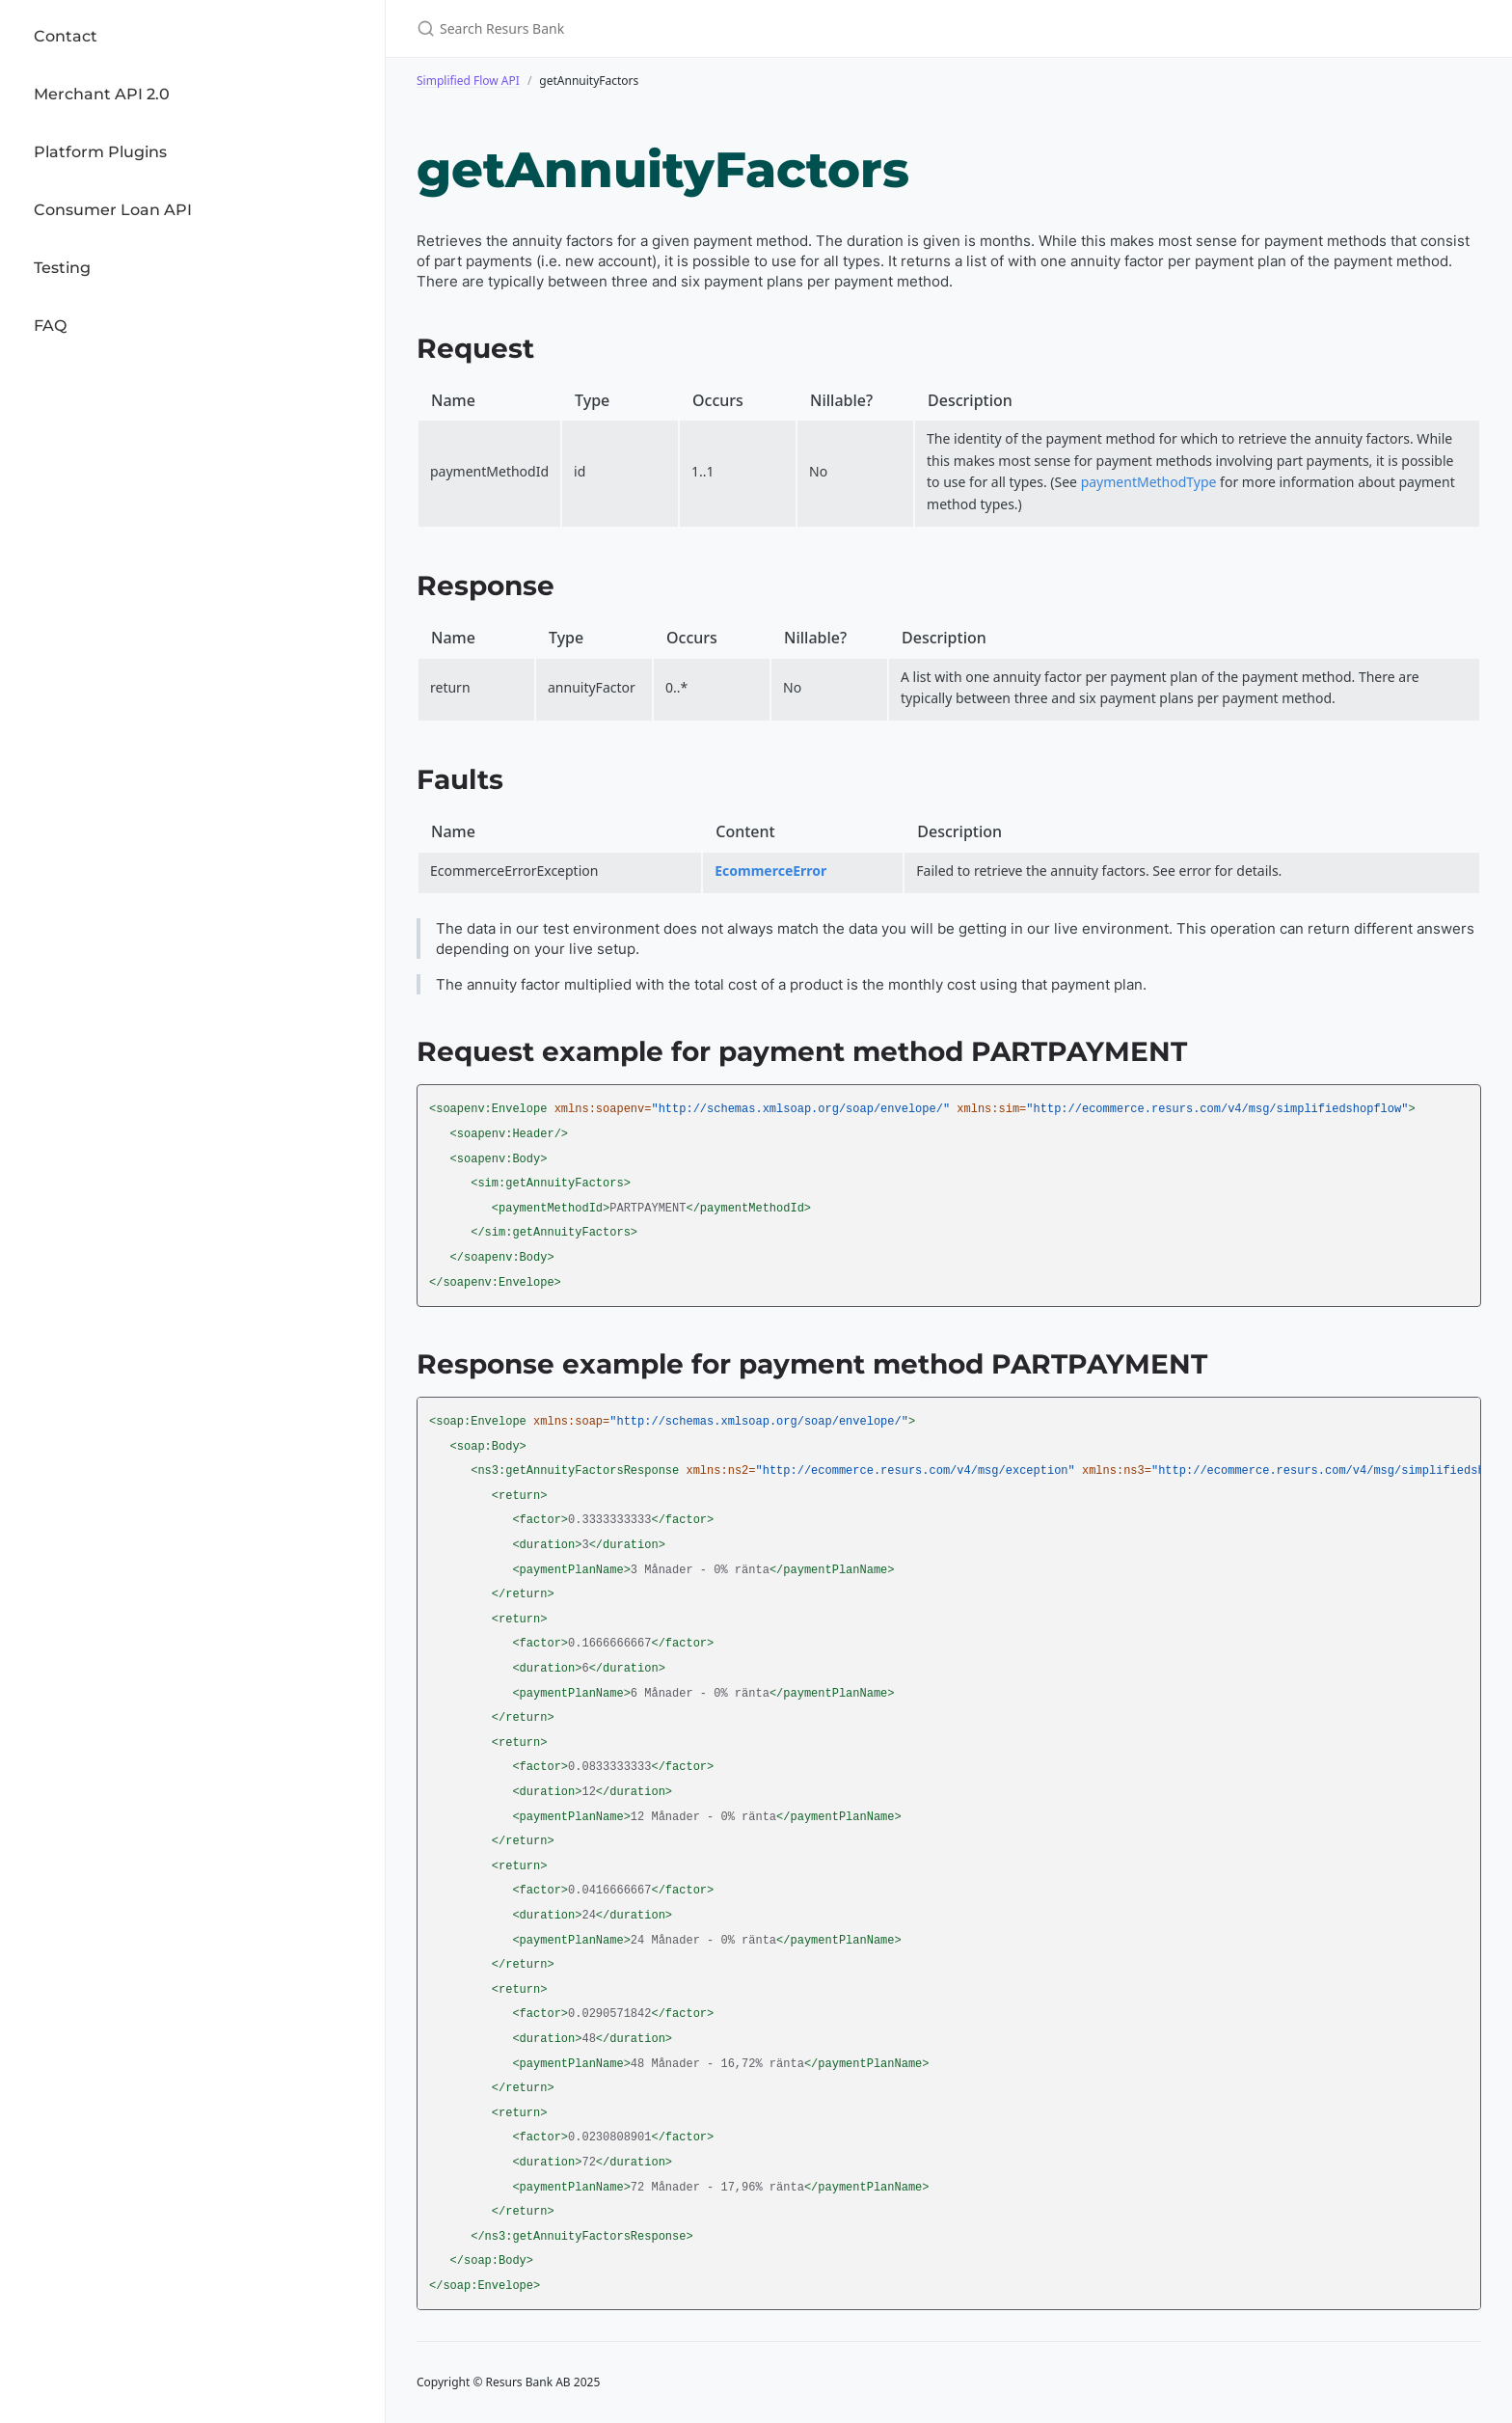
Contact (65, 36)
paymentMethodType (1149, 482)
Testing (62, 268)
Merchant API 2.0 (102, 94)
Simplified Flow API (468, 80)
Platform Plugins (100, 152)
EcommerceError (770, 870)
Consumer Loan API (113, 210)
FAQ (50, 325)
